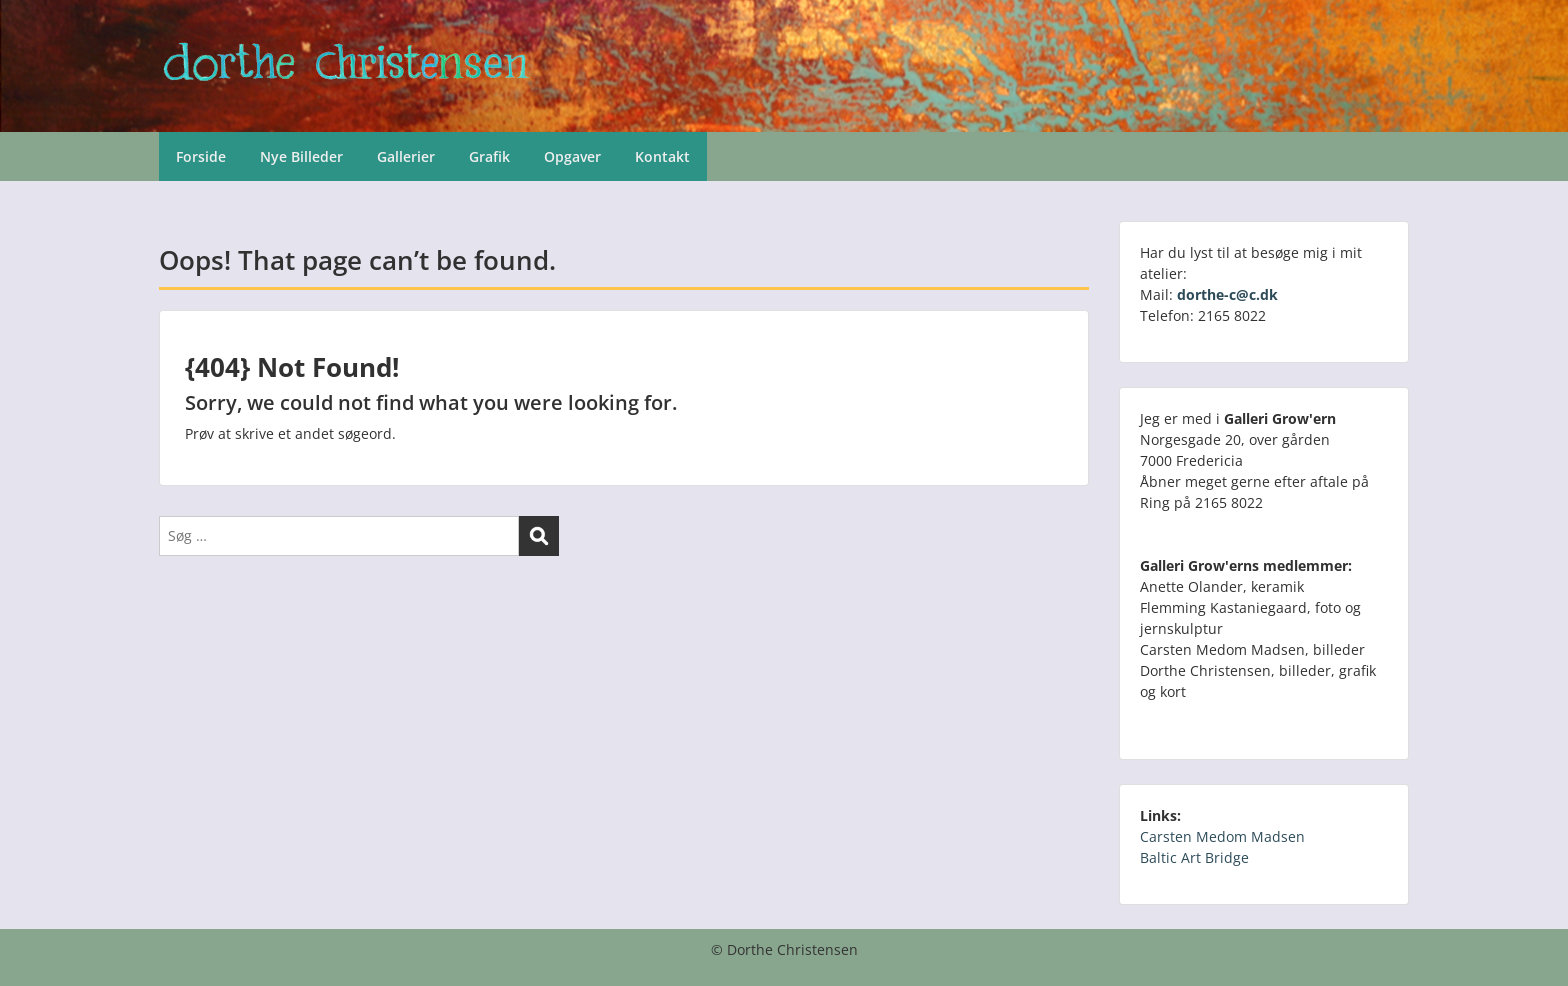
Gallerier (406, 156)
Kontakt (662, 156)
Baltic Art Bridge (1194, 857)
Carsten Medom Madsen (1222, 836)
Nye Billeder (301, 156)
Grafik (489, 156)
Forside (201, 156)
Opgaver (572, 156)
